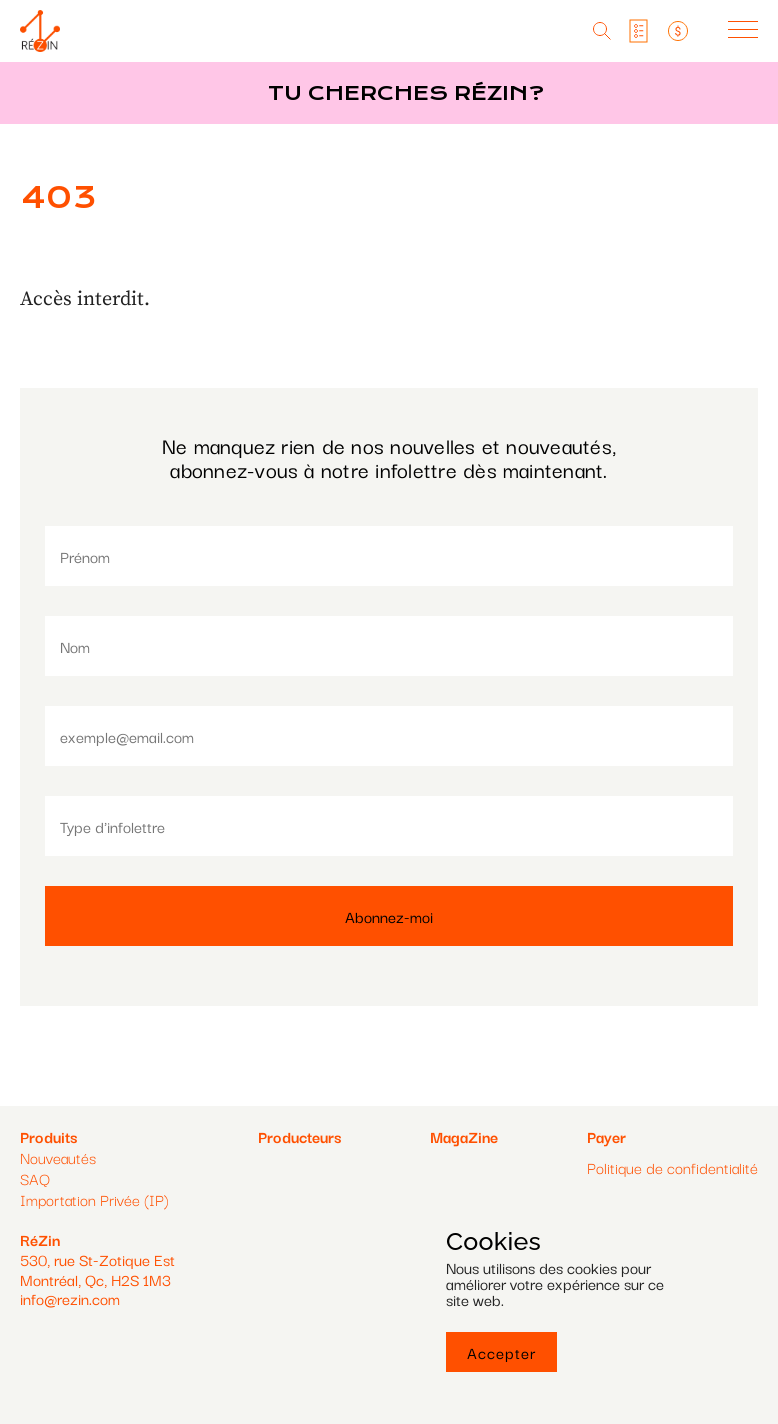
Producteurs (299, 1136)
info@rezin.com (70, 1298)
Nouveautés (58, 1157)
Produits (48, 1136)
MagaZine (464, 1136)
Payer (606, 1136)
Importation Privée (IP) (94, 1199)
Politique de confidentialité (672, 1167)
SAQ (35, 1178)
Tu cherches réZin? (406, 93)
